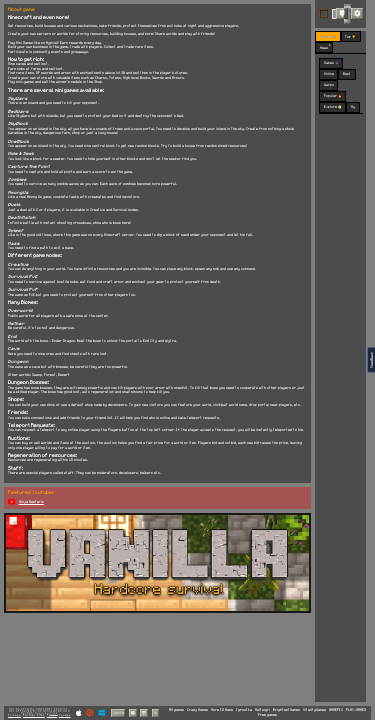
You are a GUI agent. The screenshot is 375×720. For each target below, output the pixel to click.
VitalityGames (314, 710)
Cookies (65, 715)
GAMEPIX (336, 710)
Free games (267, 715)
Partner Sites (34, 715)
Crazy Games (197, 710)
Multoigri (262, 710)
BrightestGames (286, 710)
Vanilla (118, 712)
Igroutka (244, 710)
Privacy (14, 715)
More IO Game (222, 710)
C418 (54, 713)
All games (176, 710)
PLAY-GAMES (356, 710)
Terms (52, 715)
